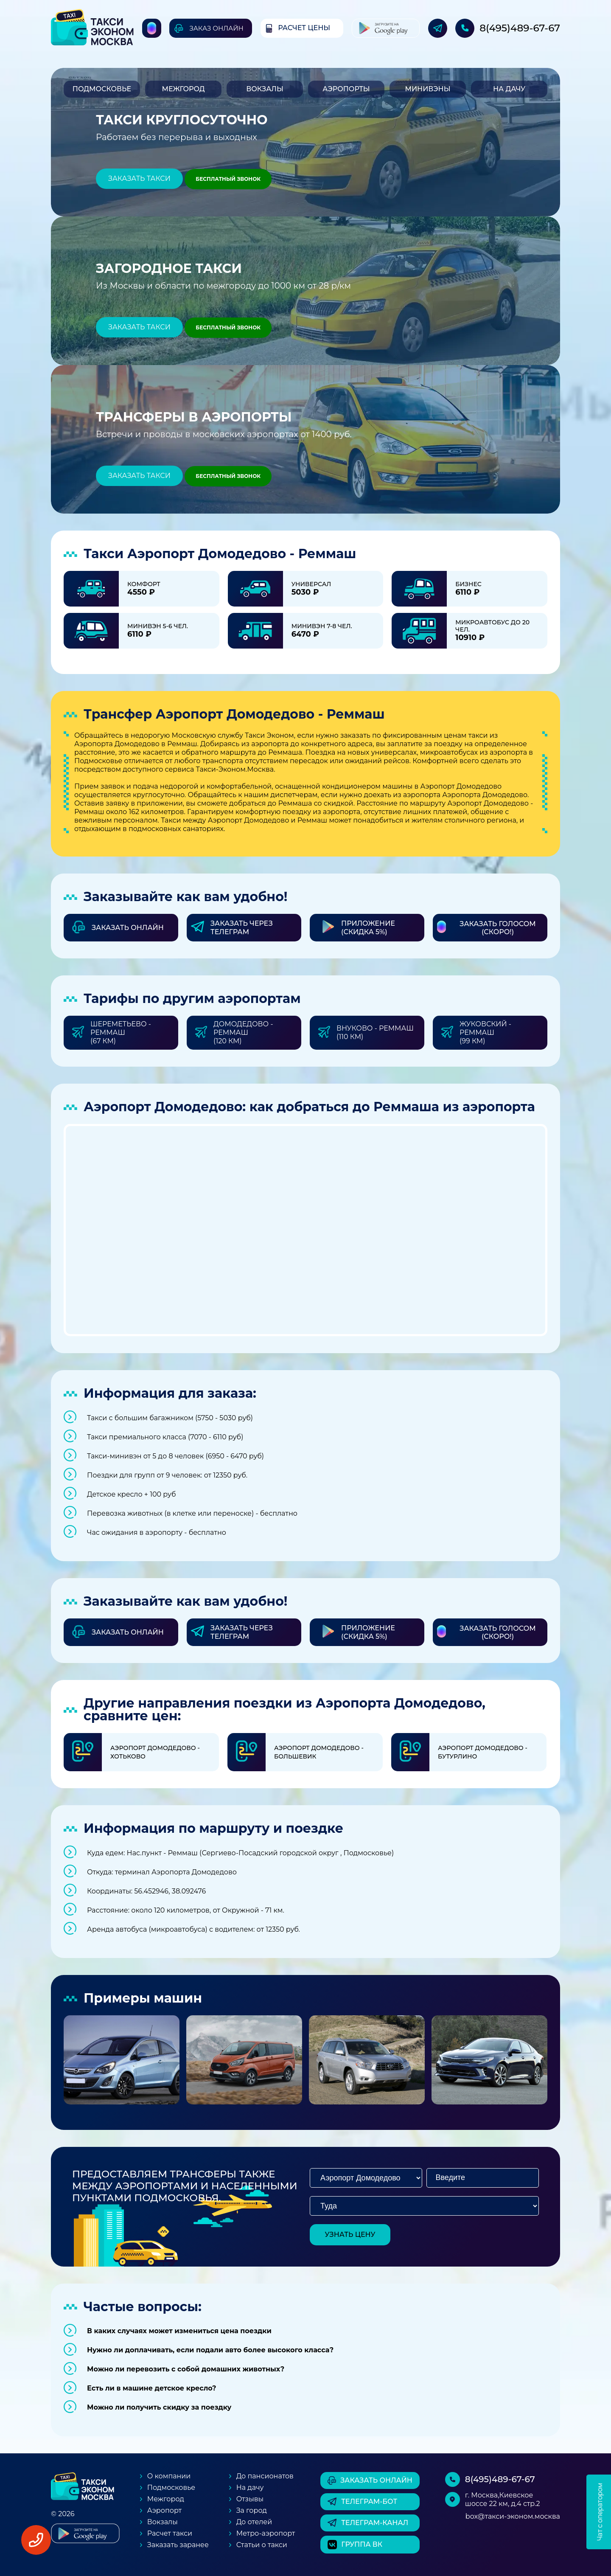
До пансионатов (265, 2476)
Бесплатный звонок (228, 179)
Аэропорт (164, 2510)
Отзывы (249, 2499)
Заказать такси (139, 178)
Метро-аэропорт (265, 2533)
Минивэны (427, 89)
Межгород (183, 89)
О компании (169, 2476)
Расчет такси (169, 2533)
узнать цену (350, 2234)
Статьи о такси (261, 2545)
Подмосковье (102, 89)
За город (251, 2510)
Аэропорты (346, 89)
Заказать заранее (178, 2545)
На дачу (509, 89)
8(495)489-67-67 (519, 28)
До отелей (254, 2522)
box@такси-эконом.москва (512, 2516)
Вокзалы (264, 89)
